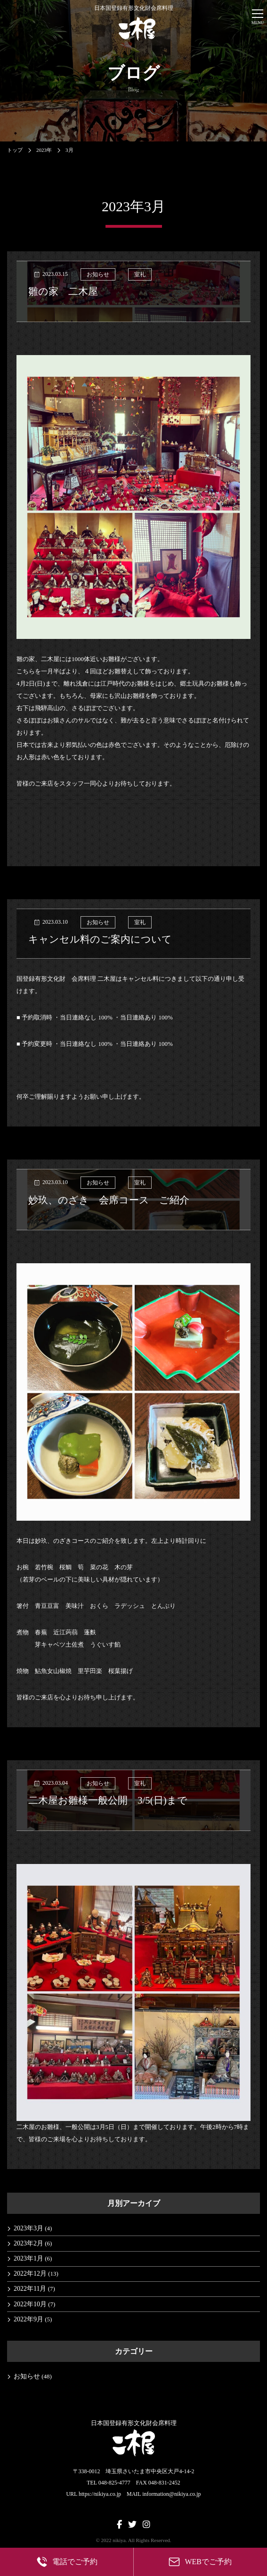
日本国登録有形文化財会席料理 (133, 23)
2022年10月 (30, 2304)
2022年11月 (30, 2288)
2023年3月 (28, 2228)
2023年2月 (28, 2243)
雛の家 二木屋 (63, 291)
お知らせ (98, 274)
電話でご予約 (66, 2562)
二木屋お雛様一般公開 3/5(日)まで (107, 1800)
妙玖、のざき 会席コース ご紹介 (108, 1200)
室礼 (140, 274)
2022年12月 (30, 2273)
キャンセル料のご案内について (100, 939)
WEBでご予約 (200, 2562)
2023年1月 (28, 2258)
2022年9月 (28, 2319)
